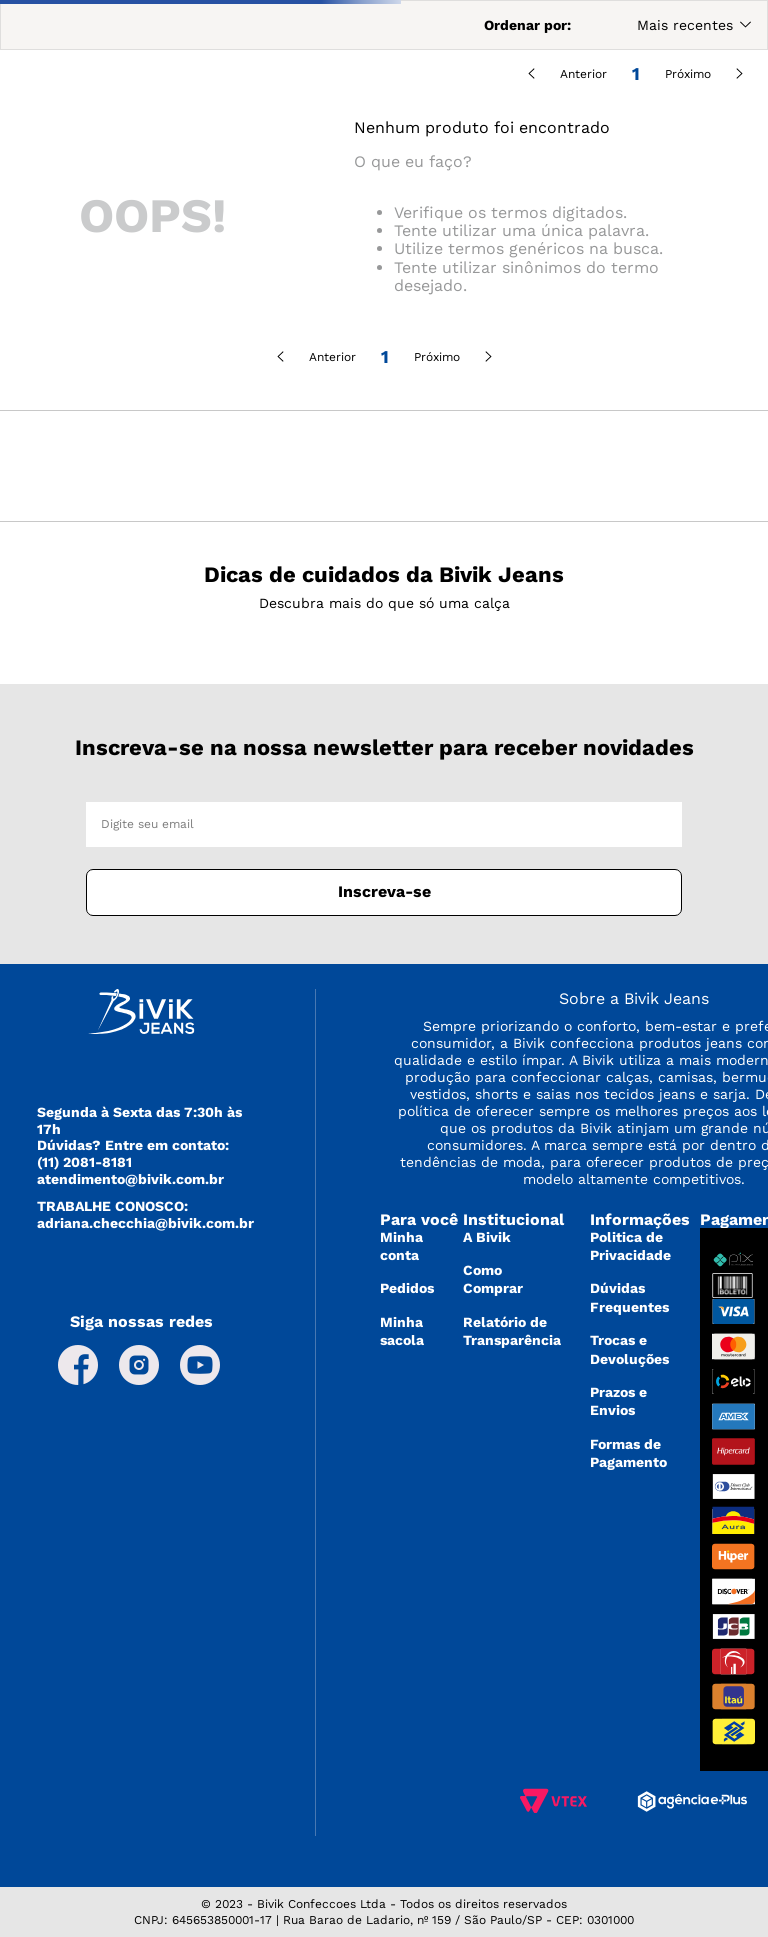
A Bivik (487, 1237)
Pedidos (407, 1288)
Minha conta (401, 1246)
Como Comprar (493, 1279)
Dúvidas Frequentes (629, 1297)
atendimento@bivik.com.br (130, 1179)
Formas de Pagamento (628, 1453)
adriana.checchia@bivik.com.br (145, 1223)
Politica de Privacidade (630, 1246)
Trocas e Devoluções (629, 1349)
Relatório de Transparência (512, 1331)
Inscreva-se (384, 891)
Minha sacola (402, 1331)
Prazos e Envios (618, 1401)
